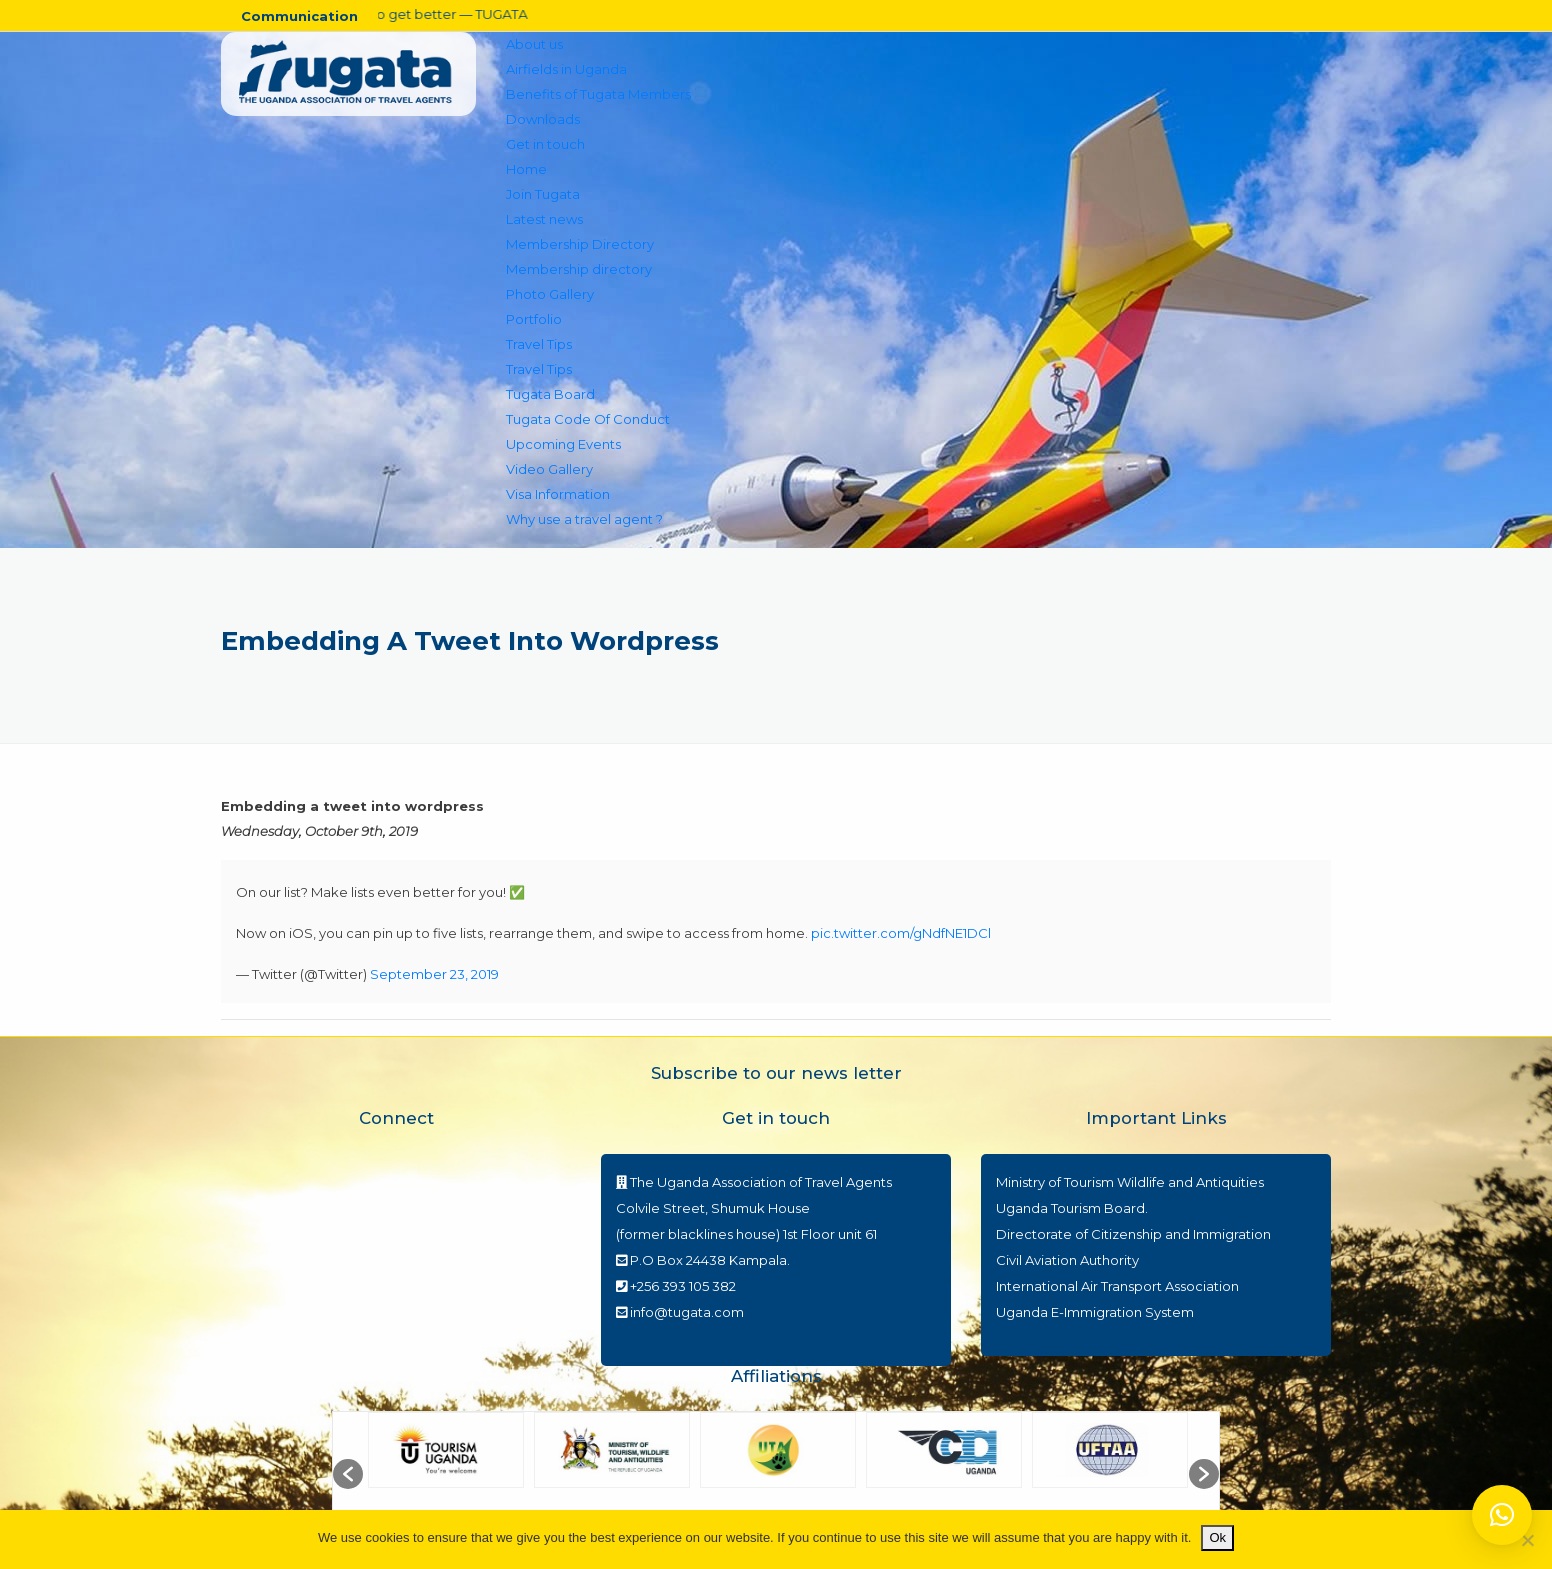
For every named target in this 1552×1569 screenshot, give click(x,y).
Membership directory (579, 269)
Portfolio (534, 319)
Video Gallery (549, 469)
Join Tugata (543, 194)
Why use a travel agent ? (584, 519)
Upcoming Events (563, 444)
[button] (348, 1474)
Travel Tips (539, 344)
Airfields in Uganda (566, 69)
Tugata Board (550, 394)
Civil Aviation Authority (1067, 1260)
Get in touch (545, 144)
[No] (1527, 1540)
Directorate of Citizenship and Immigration (1133, 1234)
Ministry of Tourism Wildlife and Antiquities (1130, 1182)
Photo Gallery (550, 294)
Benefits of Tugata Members (598, 94)
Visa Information (558, 494)
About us (534, 44)
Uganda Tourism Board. (1072, 1208)
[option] (446, 1474)
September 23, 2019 (434, 974)
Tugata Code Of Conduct (588, 419)
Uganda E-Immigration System (1095, 1312)
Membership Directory (580, 244)
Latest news (544, 219)
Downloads (543, 119)
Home (526, 169)
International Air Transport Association (1117, 1286)
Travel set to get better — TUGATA (407, 14)
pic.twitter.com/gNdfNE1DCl (901, 933)
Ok (1217, 1537)
